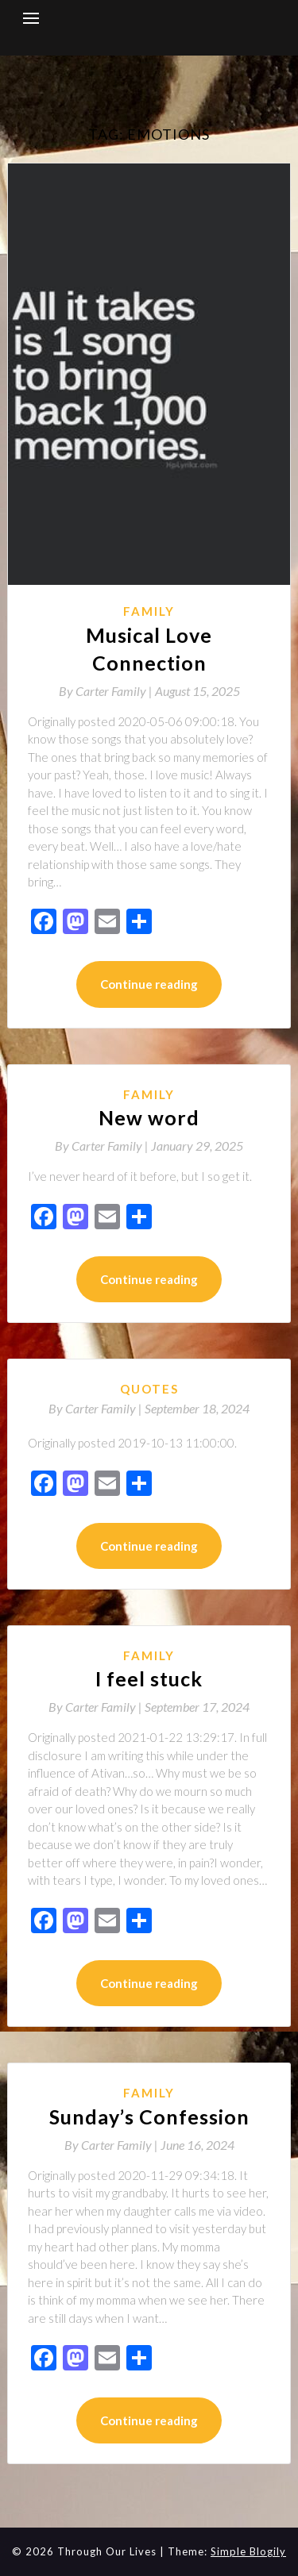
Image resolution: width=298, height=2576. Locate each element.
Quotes (149, 1389)
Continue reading (149, 984)
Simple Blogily (248, 2551)
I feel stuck (149, 1678)
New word (149, 1117)
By (107, 690)
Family (149, 611)
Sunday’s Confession (149, 2116)
